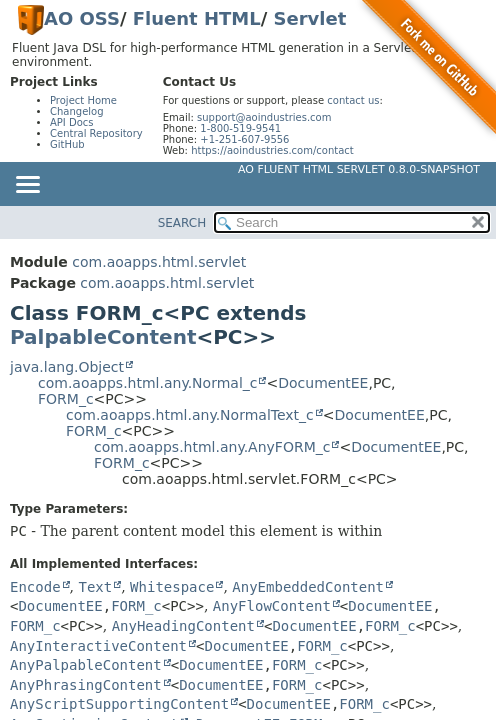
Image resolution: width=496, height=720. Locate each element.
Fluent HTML (197, 18)
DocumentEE (323, 383)
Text (95, 587)
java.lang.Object (67, 367)
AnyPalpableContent (86, 665)
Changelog (77, 111)
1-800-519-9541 (240, 128)
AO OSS (82, 18)
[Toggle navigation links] (27, 186)
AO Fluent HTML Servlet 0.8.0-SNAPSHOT (359, 169)
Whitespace (172, 587)
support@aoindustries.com (264, 117)
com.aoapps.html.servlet (159, 262)
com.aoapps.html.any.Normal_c (147, 383)
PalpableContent (103, 337)
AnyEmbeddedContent (308, 587)
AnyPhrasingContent (86, 685)
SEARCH (182, 223)
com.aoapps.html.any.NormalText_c (190, 415)
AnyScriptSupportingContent (119, 704)
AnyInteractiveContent (98, 646)
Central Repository (96, 133)
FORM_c (66, 399)
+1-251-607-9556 (244, 139)
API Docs (72, 122)
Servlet (310, 18)
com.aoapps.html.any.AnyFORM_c (212, 447)
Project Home (83, 100)
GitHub (67, 144)
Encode (35, 587)
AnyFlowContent (272, 606)
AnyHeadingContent (183, 626)
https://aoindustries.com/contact (272, 150)
